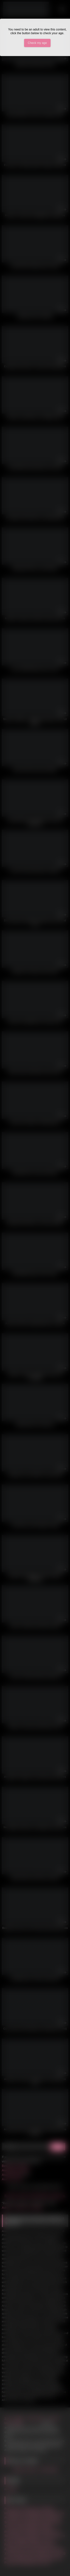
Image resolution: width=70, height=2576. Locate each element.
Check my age (37, 42)
